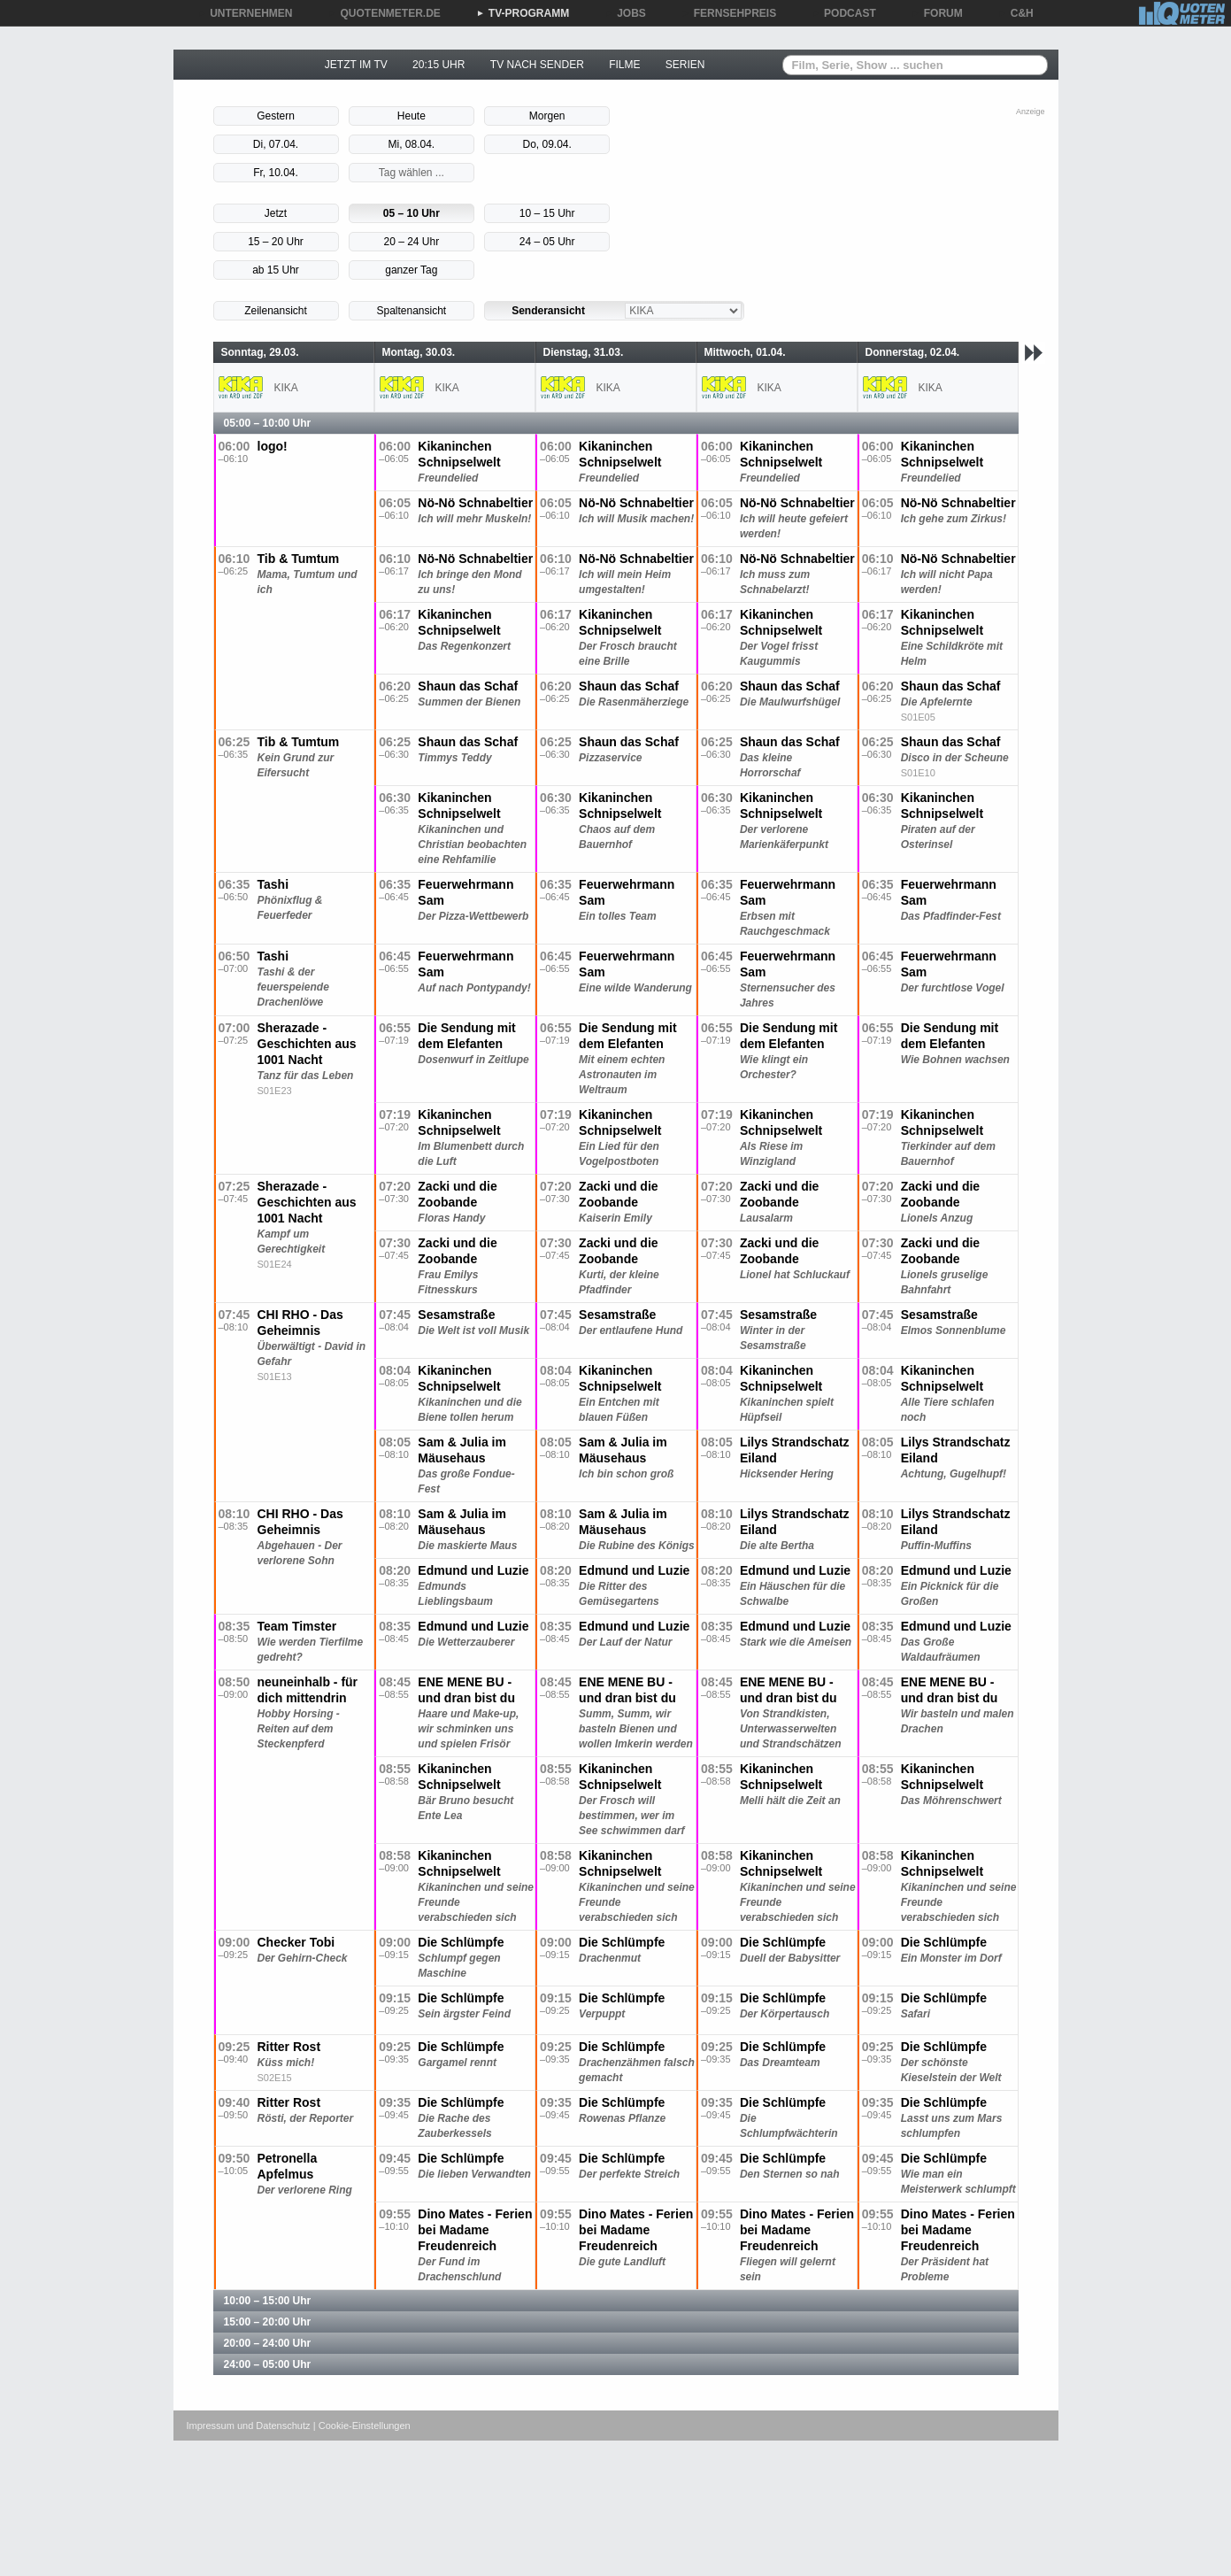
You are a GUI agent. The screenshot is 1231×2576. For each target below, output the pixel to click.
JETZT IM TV (356, 64)
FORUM (937, 13)
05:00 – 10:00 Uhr (268, 423)
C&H (1016, 13)
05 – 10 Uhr (411, 213)
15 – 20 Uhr (276, 241)
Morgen (547, 116)
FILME (624, 64)
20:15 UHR (438, 64)
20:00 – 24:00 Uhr (268, 2343)
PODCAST (844, 13)
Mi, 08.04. (411, 144)
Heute (411, 116)
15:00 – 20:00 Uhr (268, 2322)
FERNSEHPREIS (728, 13)
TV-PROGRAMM (522, 13)
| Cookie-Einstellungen (362, 2425)
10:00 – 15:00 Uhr (268, 2300)
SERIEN (685, 64)
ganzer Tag (411, 270)
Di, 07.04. (275, 144)
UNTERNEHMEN (244, 13)
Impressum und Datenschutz (249, 2425)
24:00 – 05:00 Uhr (268, 2364)
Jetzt (276, 213)
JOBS (625, 13)
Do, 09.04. (547, 144)
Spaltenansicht (411, 311)
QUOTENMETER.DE (384, 13)
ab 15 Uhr (275, 270)
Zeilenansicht (275, 311)
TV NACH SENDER (537, 64)
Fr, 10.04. (275, 172)
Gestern (276, 116)
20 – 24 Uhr (411, 241)
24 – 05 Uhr (547, 241)
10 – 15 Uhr (547, 213)
